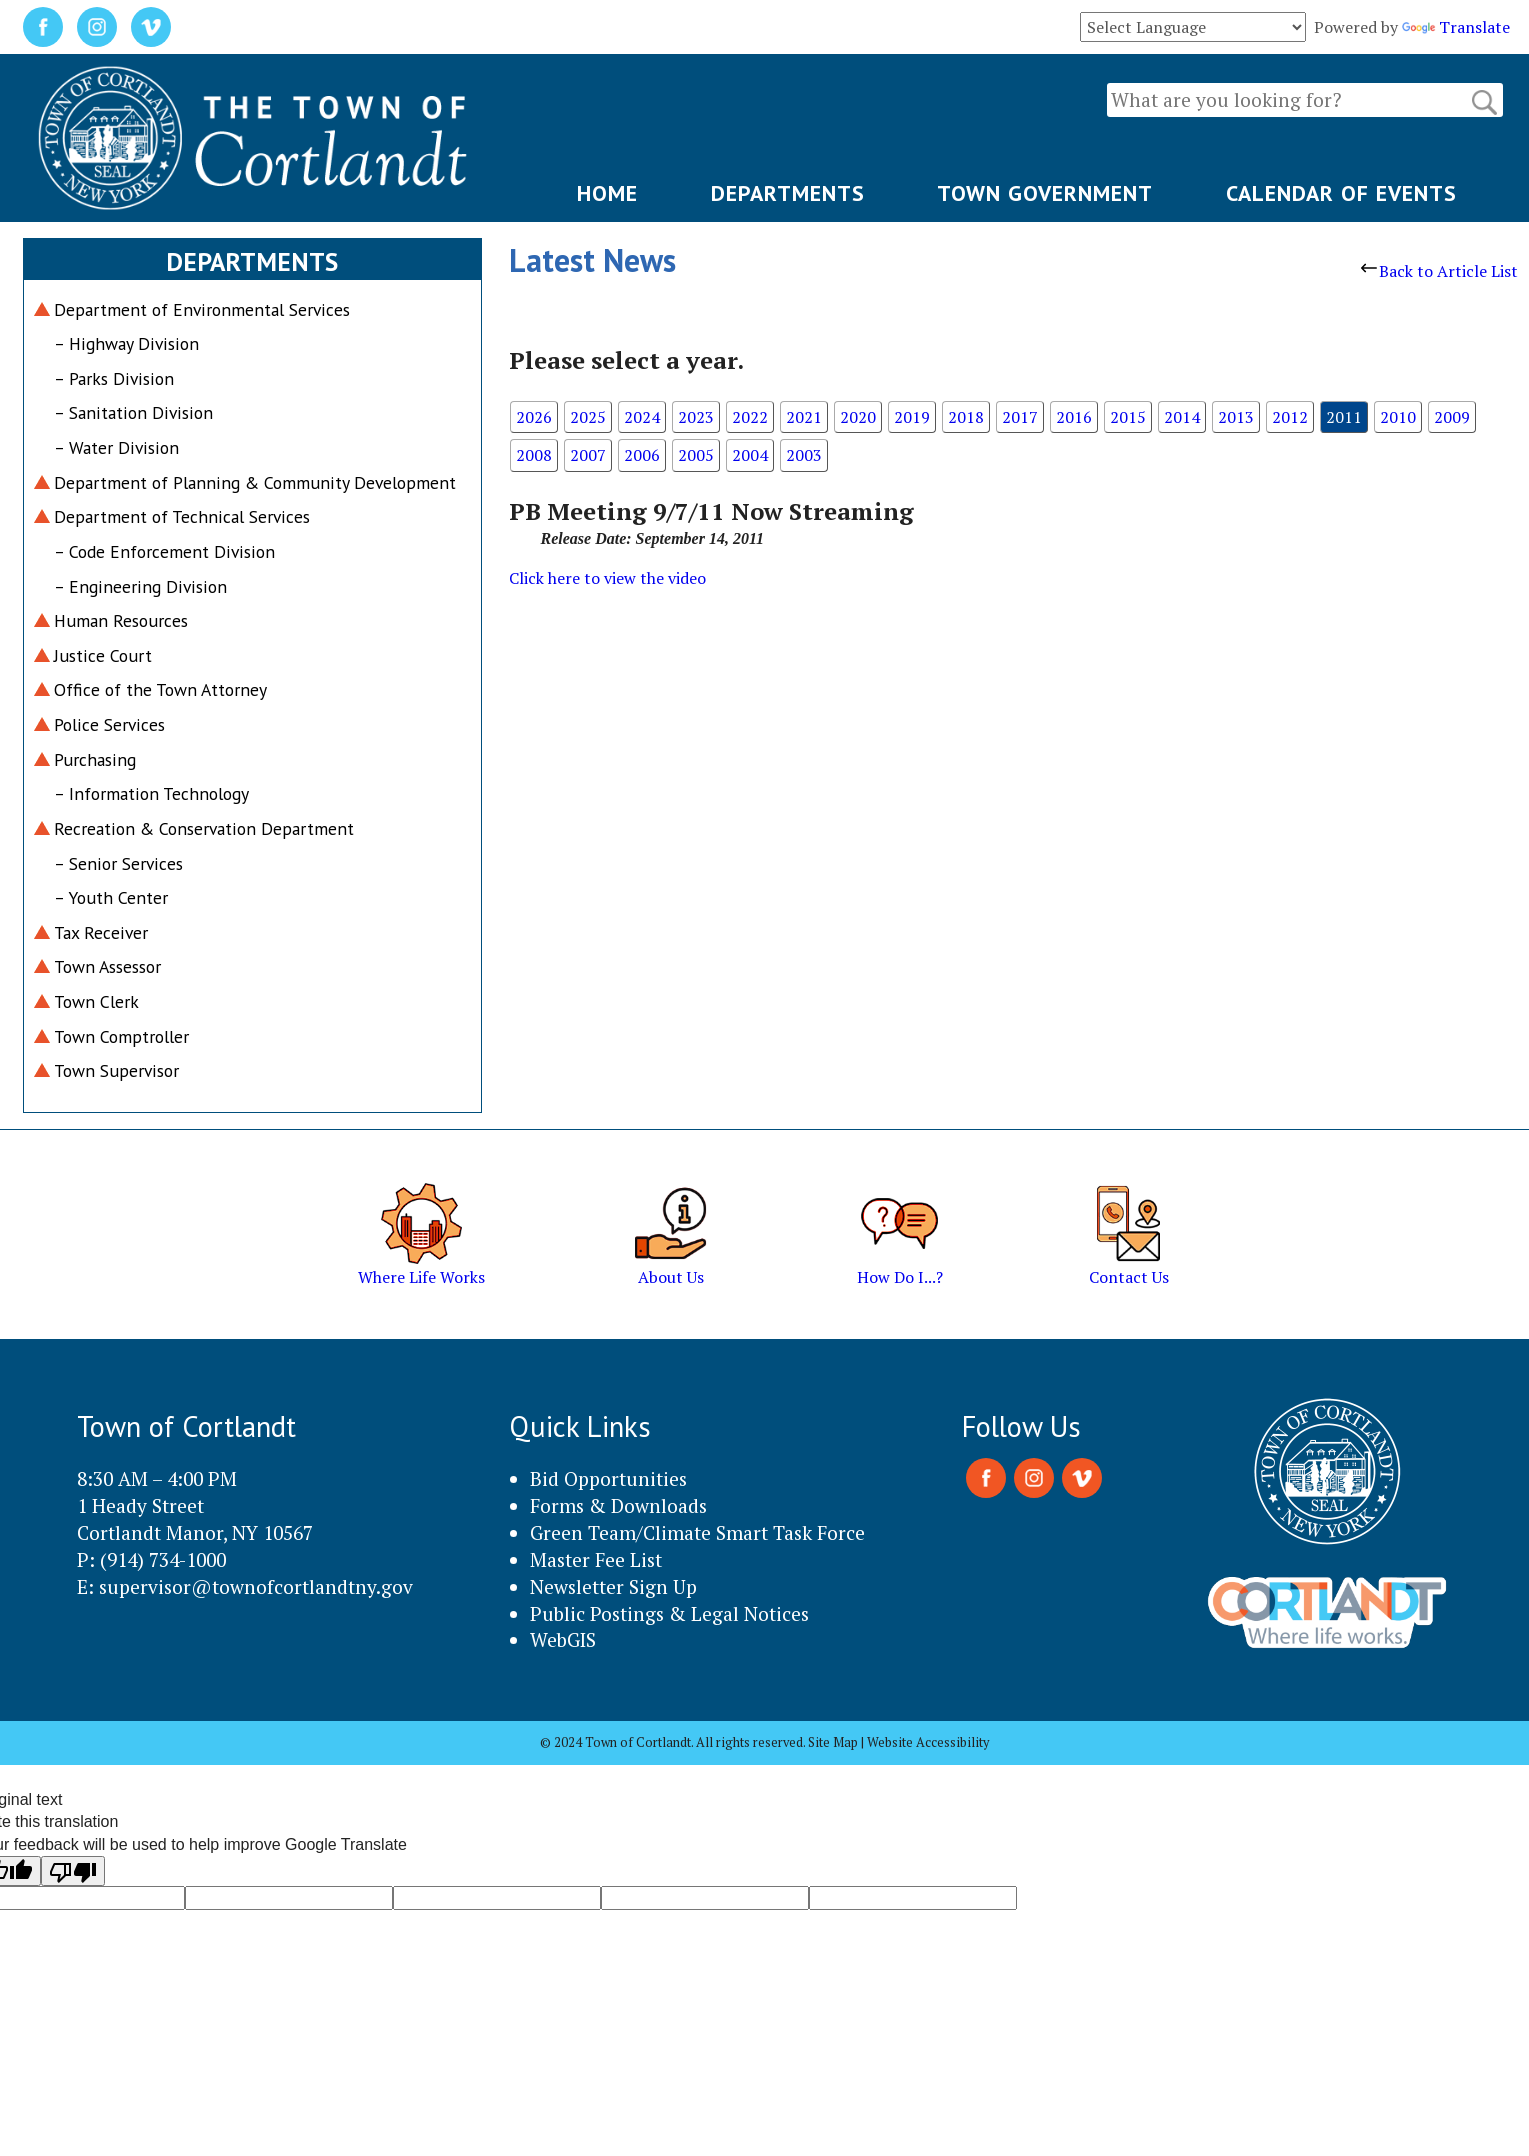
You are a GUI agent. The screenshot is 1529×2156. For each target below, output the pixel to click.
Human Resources (121, 620)
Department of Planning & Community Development (255, 482)
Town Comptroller (121, 1036)
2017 (1020, 417)
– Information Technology (151, 793)
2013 (1236, 417)
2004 (750, 455)
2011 (1344, 417)
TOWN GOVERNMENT (1045, 193)
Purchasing (95, 759)
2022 (750, 417)
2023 (696, 417)
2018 (966, 417)
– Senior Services (118, 863)
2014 (1182, 417)
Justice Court (103, 655)
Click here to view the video (607, 578)
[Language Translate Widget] (1193, 27)
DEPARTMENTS (788, 193)
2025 (588, 417)
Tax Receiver (101, 932)
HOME (607, 193)
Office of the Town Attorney (160, 689)
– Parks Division (114, 378)
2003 (804, 455)
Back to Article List (1439, 271)
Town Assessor (107, 966)
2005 (696, 455)
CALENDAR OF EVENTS (1341, 193)
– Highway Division (126, 343)
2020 (858, 417)
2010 (1398, 417)
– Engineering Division (140, 586)
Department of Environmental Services (202, 309)
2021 (804, 417)
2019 (912, 417)
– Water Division (116, 447)
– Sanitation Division (133, 412)
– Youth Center (111, 897)
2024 (642, 417)
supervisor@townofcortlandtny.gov (256, 1586)
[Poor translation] (73, 1871)
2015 (1128, 417)
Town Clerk (96, 1001)
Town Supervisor (116, 1070)
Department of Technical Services (182, 516)
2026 (534, 417)
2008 (534, 455)
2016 (1074, 417)
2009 (1452, 417)
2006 (642, 455)
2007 (588, 455)
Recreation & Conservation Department (204, 828)
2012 (1290, 417)
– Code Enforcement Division (164, 551)
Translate (1456, 27)
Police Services (109, 724)
